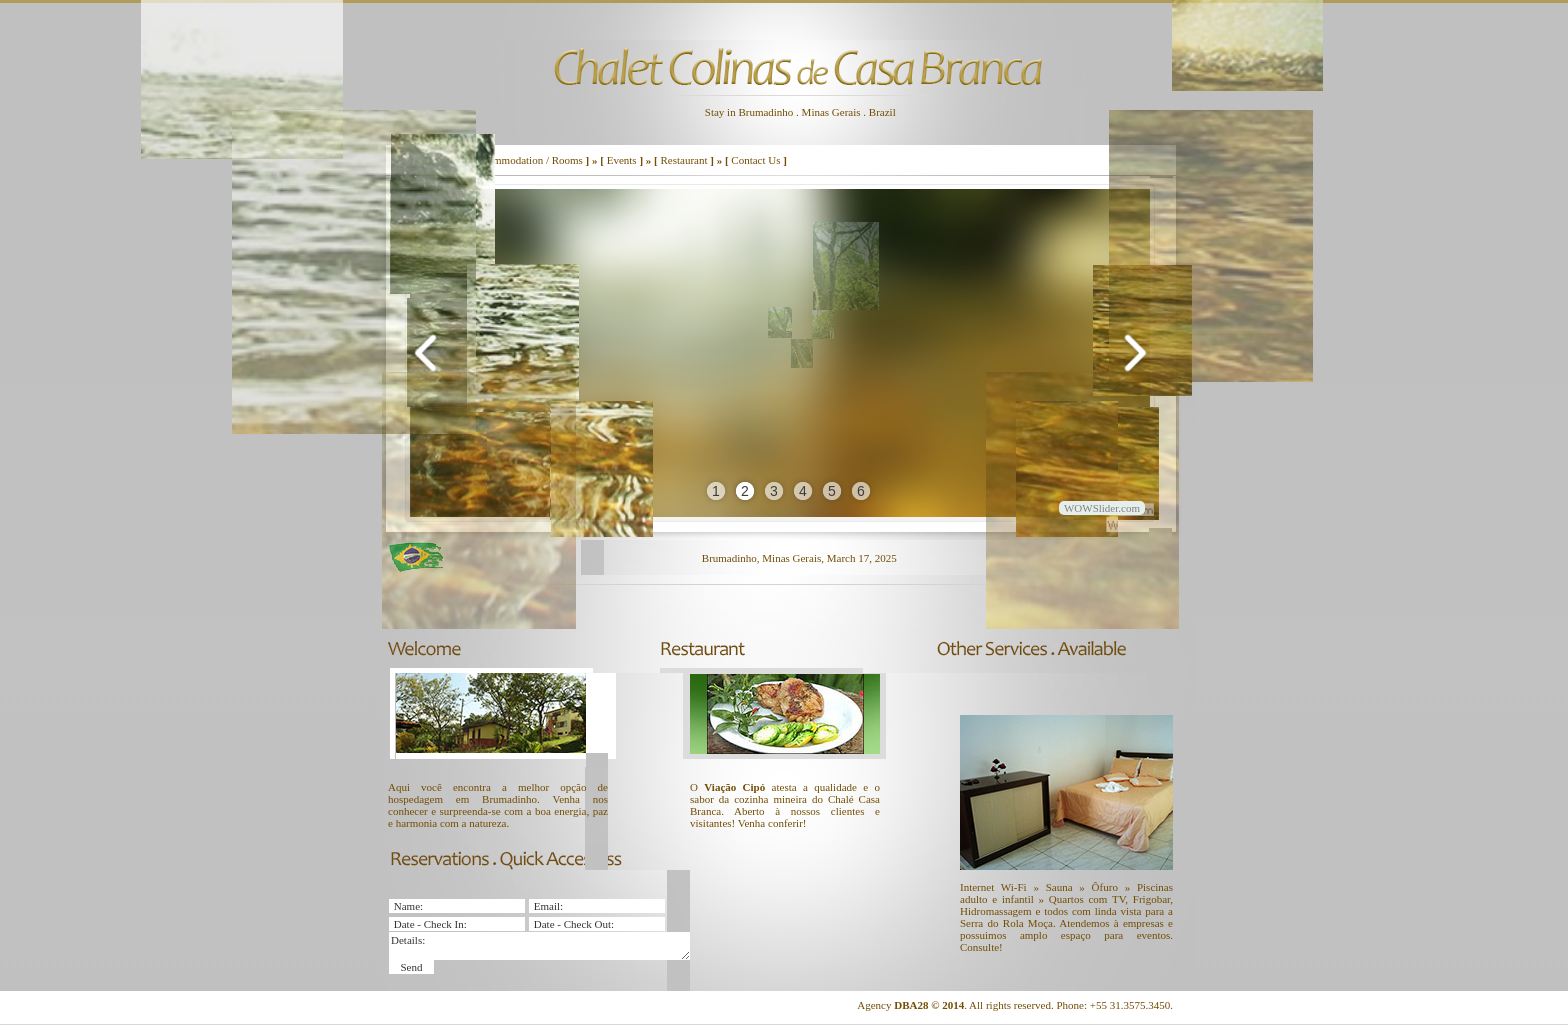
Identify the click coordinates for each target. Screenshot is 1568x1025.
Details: (539, 946)
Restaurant (683, 160)
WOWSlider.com (1102, 508)
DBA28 (911, 1005)
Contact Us (755, 160)
